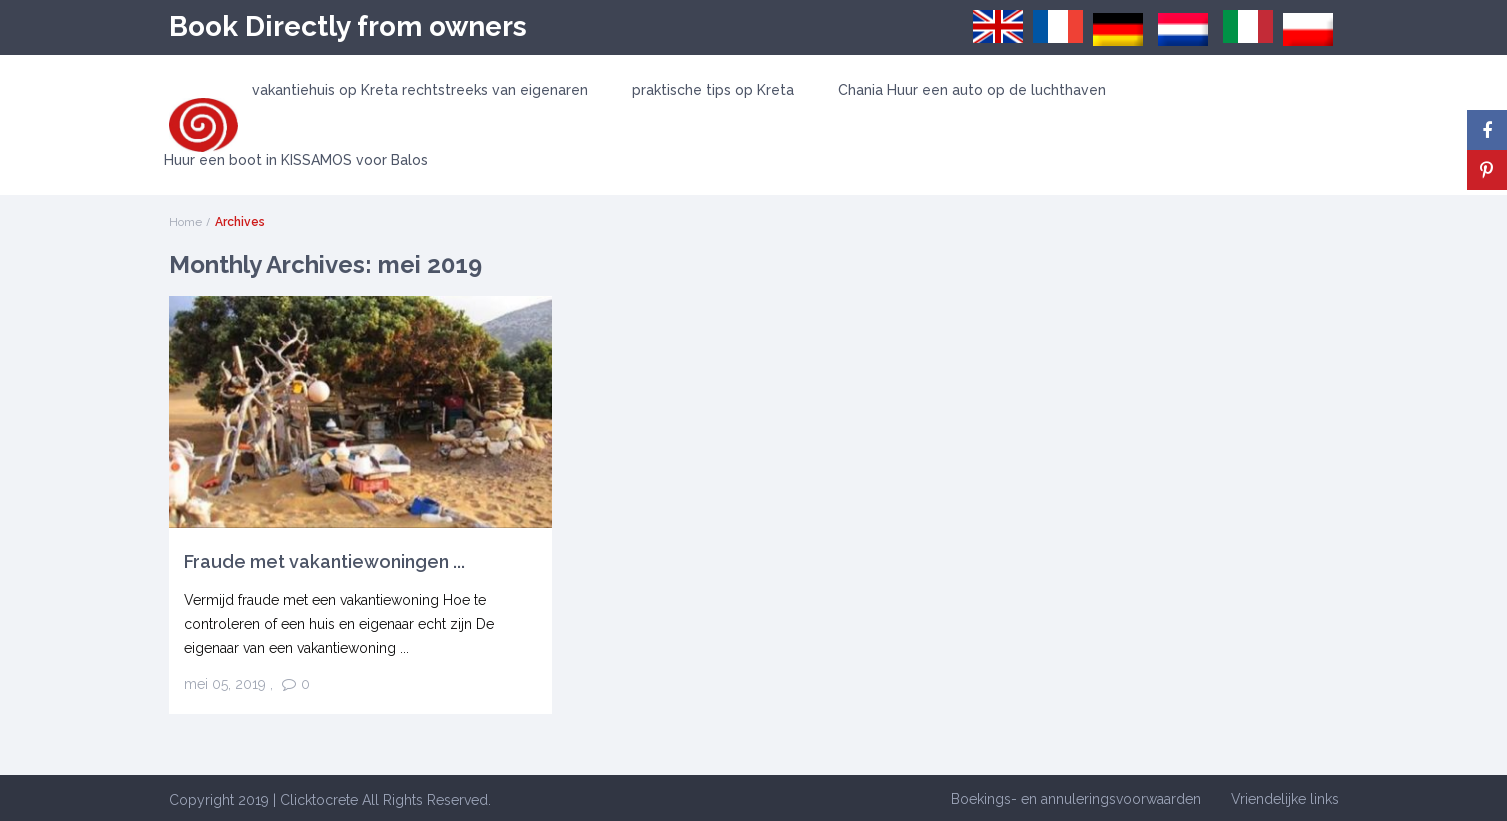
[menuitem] (998, 26)
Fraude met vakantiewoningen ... (324, 561)
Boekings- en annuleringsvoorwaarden (1076, 799)
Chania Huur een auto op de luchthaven (972, 90)
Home (185, 222)
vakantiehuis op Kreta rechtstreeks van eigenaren (420, 90)
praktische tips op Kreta (713, 90)
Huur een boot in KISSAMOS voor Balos (296, 160)
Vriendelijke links (1285, 799)
